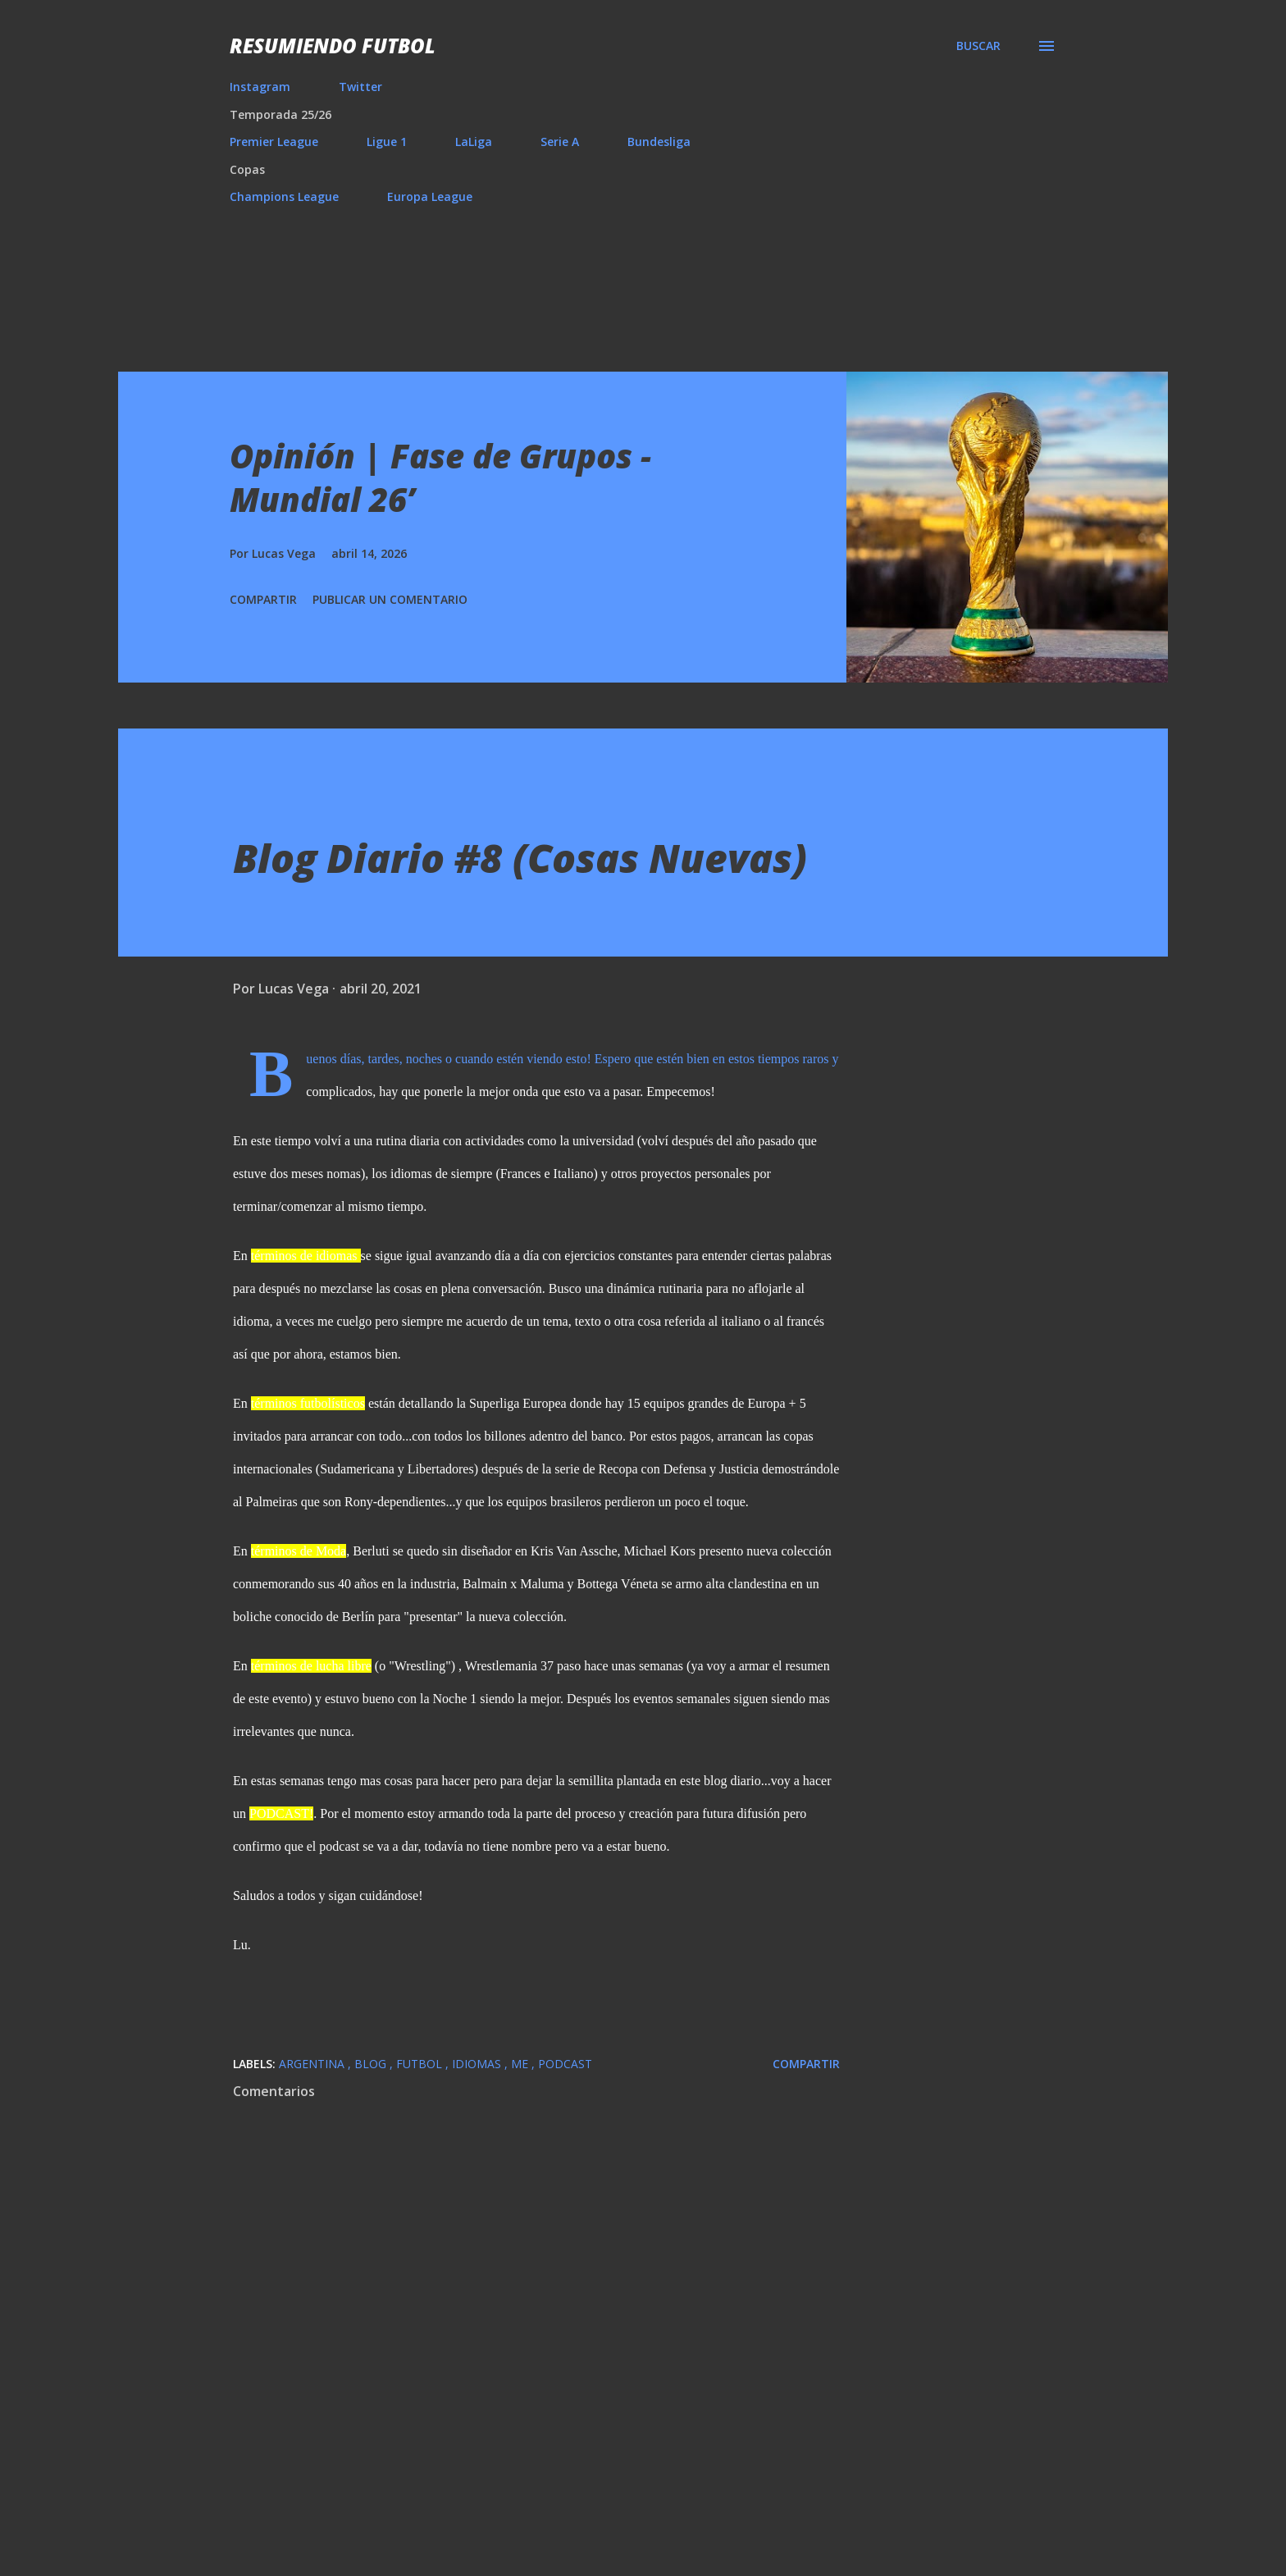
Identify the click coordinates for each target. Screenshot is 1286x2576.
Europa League (429, 196)
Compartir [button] (263, 599)
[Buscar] (978, 46)
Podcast (565, 2063)
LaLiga (473, 141)
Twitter (360, 86)
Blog (372, 2063)
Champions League (284, 196)
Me (521, 2063)
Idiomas (478, 2063)
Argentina (313, 2063)
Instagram (260, 86)
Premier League (274, 141)
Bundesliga (659, 141)
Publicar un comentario (389, 599)
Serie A (559, 141)
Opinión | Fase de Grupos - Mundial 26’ (440, 477)
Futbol (420, 2063)
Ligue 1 (387, 141)
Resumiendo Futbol (333, 45)
